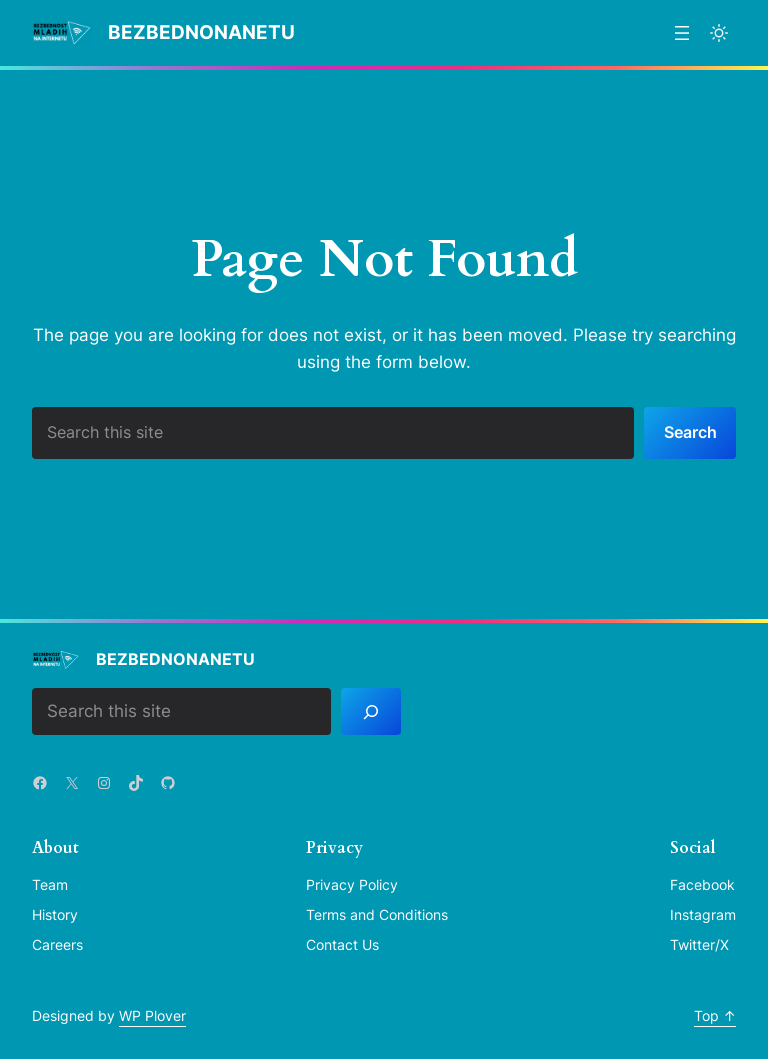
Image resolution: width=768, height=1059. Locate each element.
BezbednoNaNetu (201, 32)
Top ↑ (715, 1015)
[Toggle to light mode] (719, 33)
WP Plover (152, 1015)
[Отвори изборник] (682, 33)
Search (690, 432)
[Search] (371, 711)
